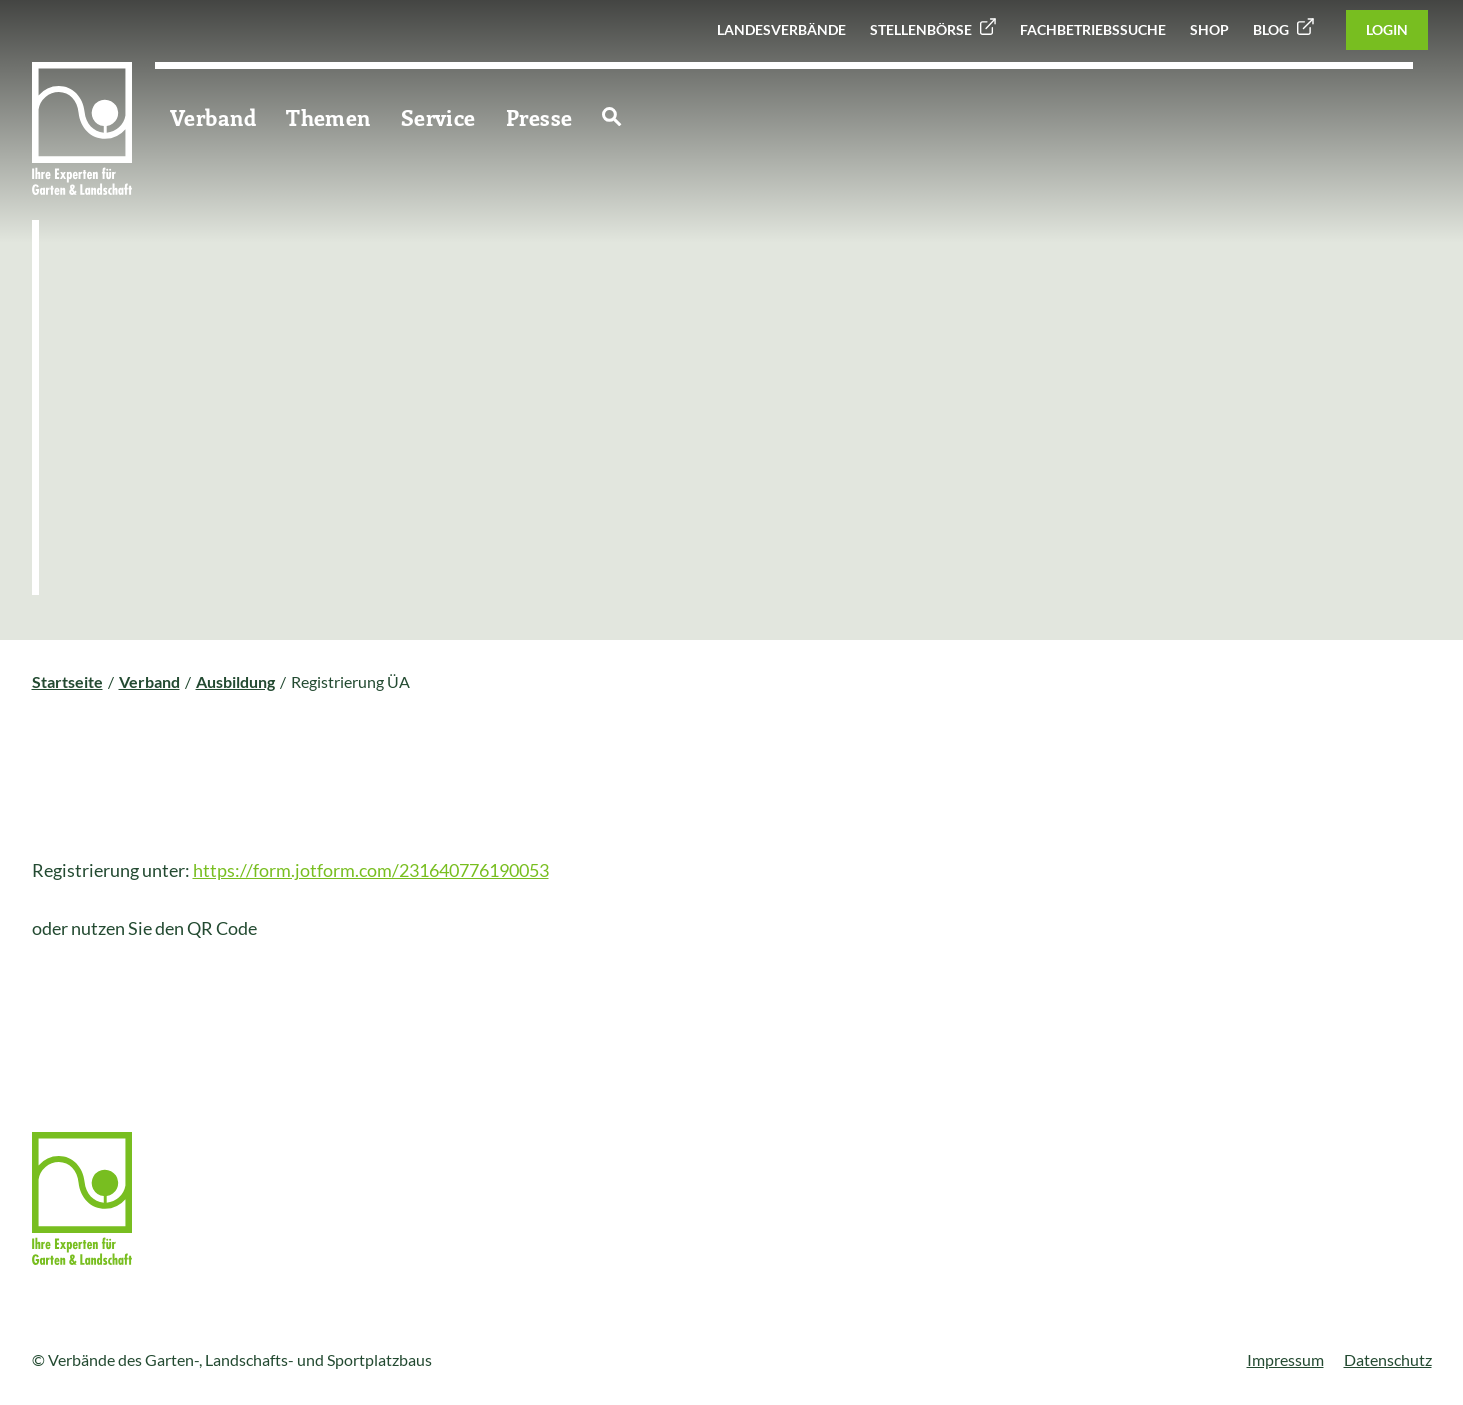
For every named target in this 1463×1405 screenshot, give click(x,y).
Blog (1271, 29)
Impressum (1285, 1359)
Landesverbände (781, 29)
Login (1387, 29)
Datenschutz (1388, 1359)
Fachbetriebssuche (1093, 29)
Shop (1209, 29)
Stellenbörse (921, 29)
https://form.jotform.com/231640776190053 (371, 870)
